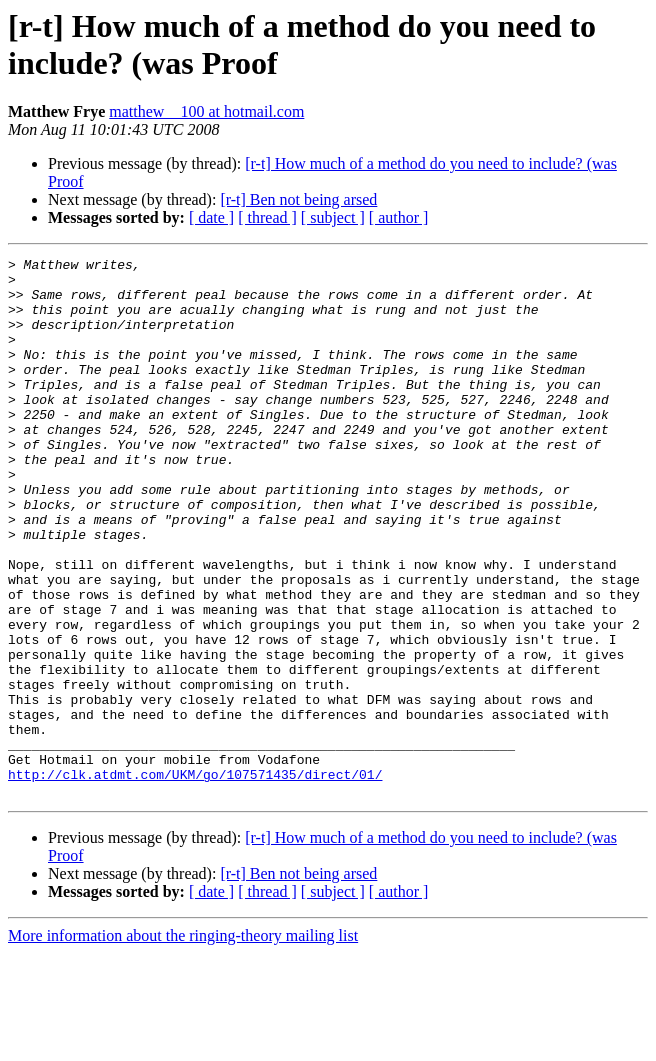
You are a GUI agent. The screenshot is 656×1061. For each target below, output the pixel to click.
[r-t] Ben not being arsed (298, 199)
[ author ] (399, 217)
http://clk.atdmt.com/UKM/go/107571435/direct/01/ (195, 879)
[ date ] (211, 217)
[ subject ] (333, 217)
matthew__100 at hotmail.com (206, 111)
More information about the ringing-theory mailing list (183, 1043)
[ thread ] (267, 217)
